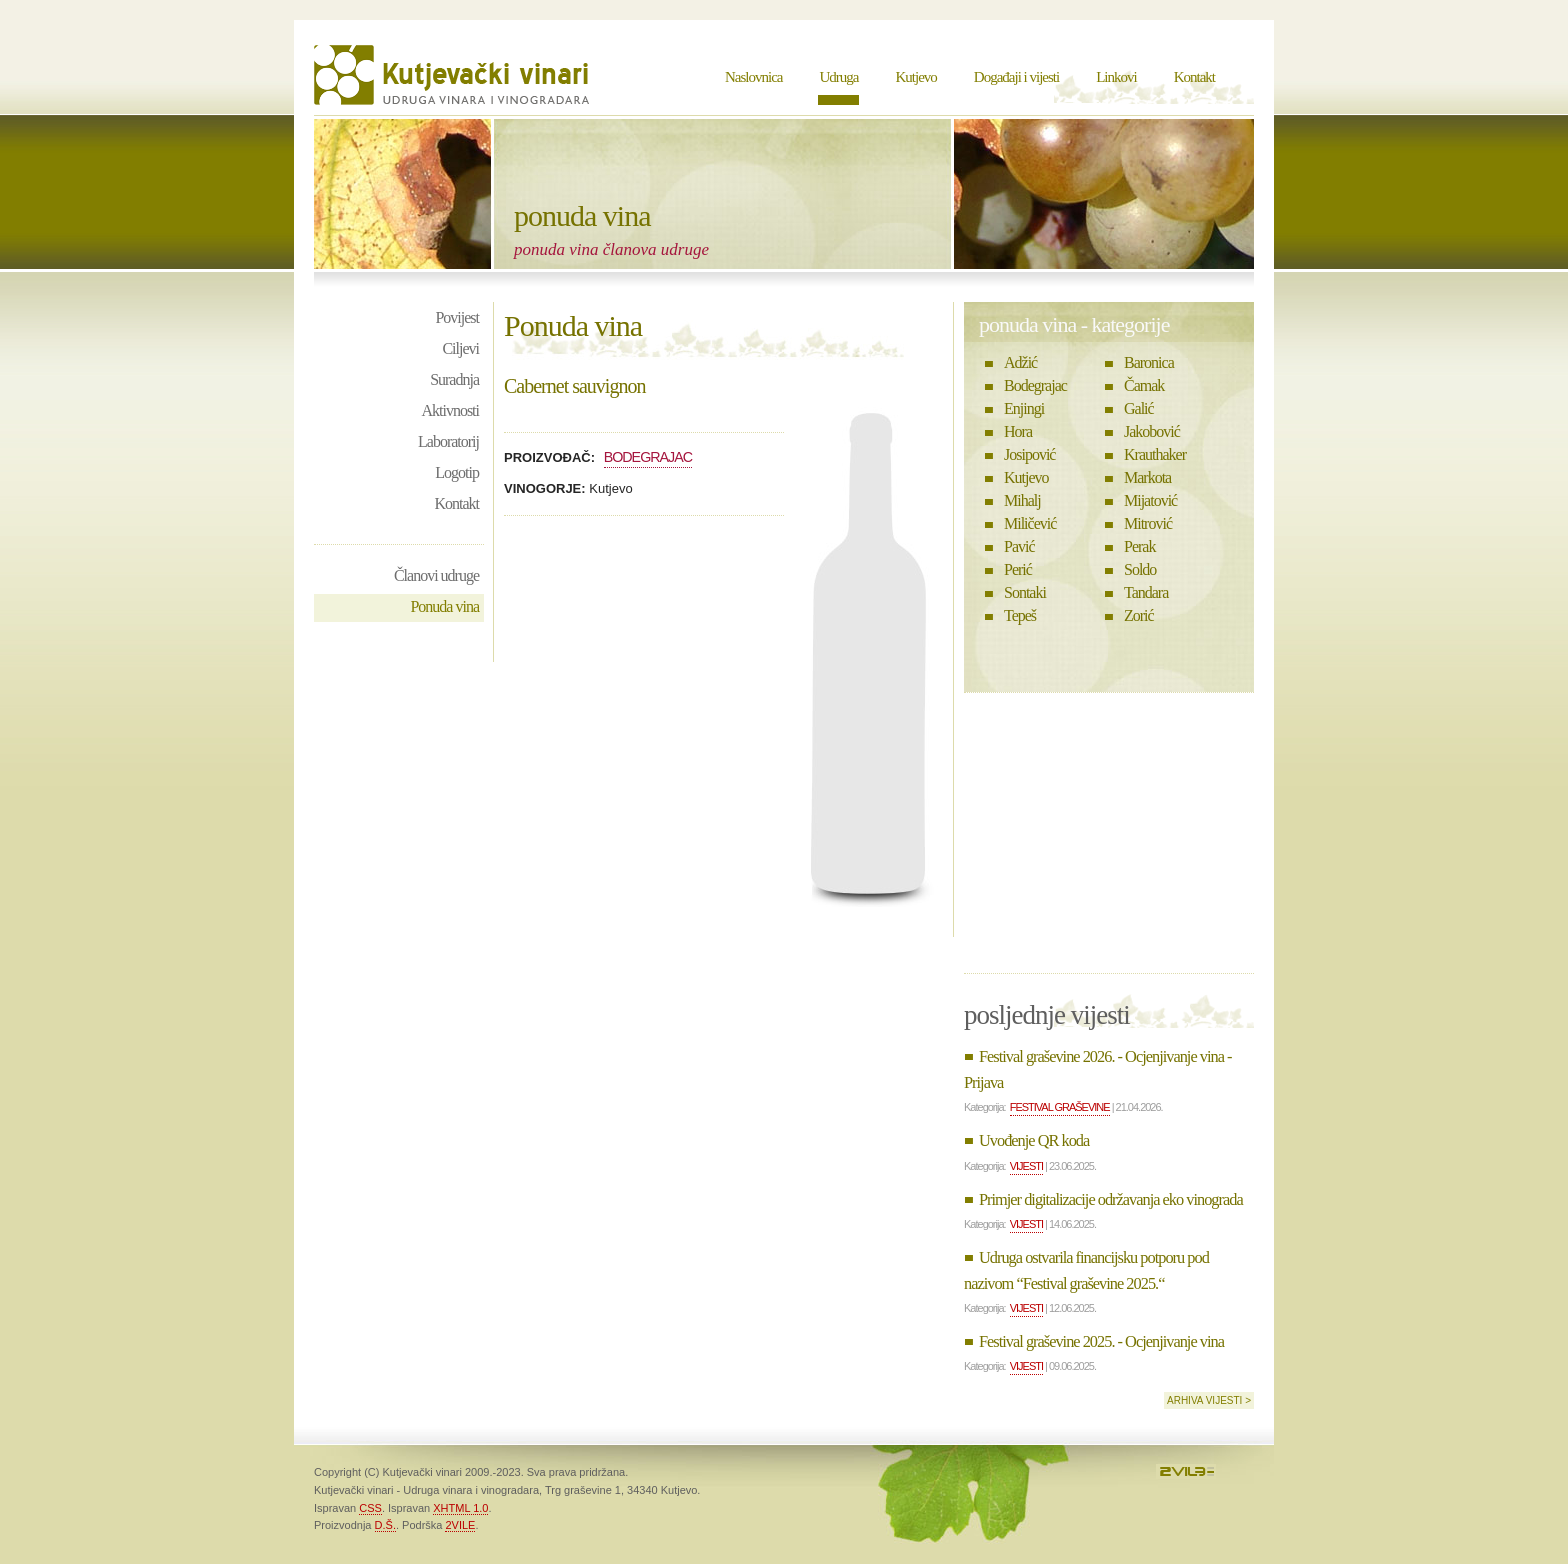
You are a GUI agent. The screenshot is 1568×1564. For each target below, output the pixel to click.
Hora (1018, 431)
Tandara (1146, 592)
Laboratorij (448, 441)
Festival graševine (1060, 1107)
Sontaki (1025, 592)
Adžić (1020, 362)
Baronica (1149, 362)
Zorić (1139, 615)
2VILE (460, 1525)
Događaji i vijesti (1016, 77)
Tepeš (1020, 615)
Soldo (1140, 569)
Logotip (457, 472)
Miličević (1030, 523)
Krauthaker (1155, 454)
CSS (370, 1508)
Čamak (1144, 385)
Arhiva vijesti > (1209, 1400)
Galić (1139, 408)
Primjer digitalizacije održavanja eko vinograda (1111, 1199)
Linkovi (1116, 77)
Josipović (1029, 454)
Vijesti (1026, 1166)
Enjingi (1024, 408)
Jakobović (1152, 431)
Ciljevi (460, 348)
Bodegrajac (648, 457)
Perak (1139, 546)
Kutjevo (915, 77)
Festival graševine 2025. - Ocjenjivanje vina (1101, 1341)
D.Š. (385, 1525)
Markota (1147, 477)
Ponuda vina (444, 606)
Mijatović (1150, 500)
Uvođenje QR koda (1034, 1140)
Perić (1018, 569)
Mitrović (1148, 523)
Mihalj (1022, 500)
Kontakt (1194, 77)
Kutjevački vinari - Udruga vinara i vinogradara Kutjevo (454, 75)
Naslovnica (753, 77)
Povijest (457, 317)
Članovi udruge (436, 575)
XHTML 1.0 (460, 1508)
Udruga (838, 77)
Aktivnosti (450, 410)
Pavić (1019, 546)
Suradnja (454, 379)
